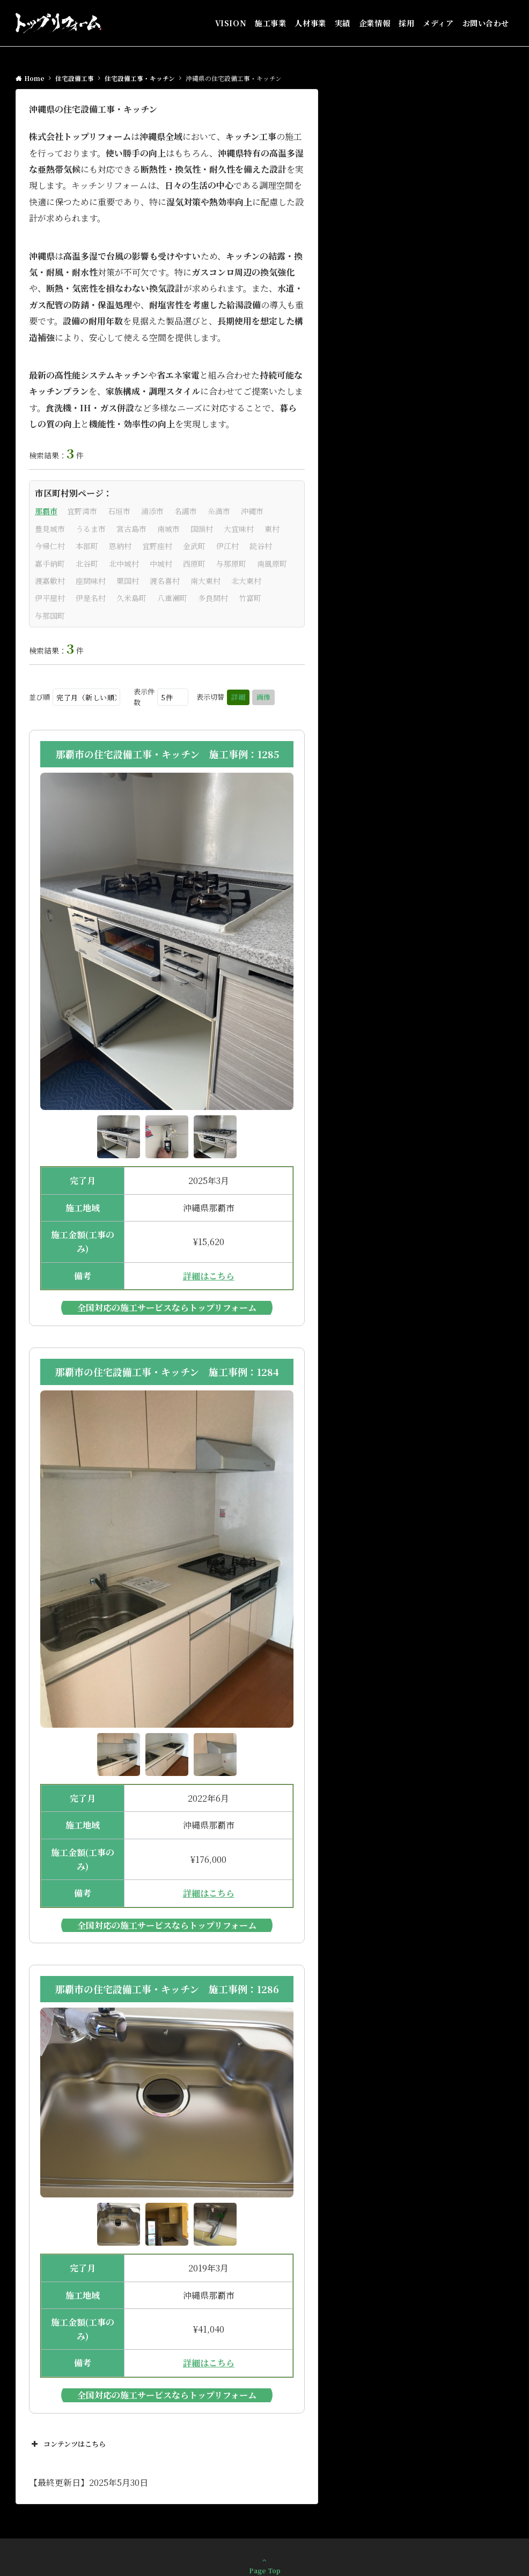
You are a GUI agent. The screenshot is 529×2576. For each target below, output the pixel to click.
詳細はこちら (208, 1276)
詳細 (238, 697)
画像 (263, 697)
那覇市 (46, 511)
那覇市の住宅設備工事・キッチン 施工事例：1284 (167, 1372)
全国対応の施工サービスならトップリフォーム (166, 1307)
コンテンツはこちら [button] (67, 2444)
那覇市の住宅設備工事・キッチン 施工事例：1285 (167, 754)
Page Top (264, 2565)
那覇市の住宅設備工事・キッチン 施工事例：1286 (167, 1989)
